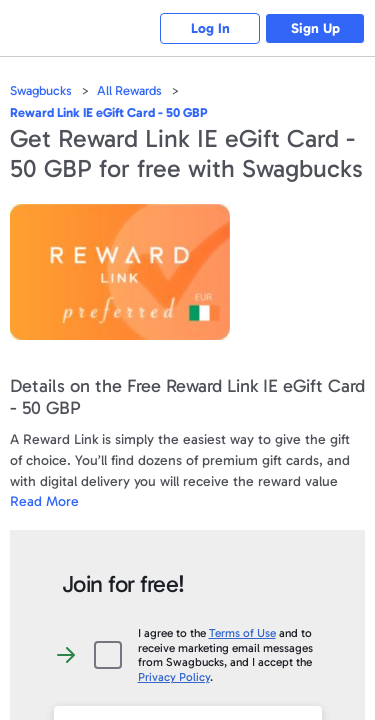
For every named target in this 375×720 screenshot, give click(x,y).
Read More (44, 501)
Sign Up (315, 28)
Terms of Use (242, 633)
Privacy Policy (174, 677)
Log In (210, 28)
